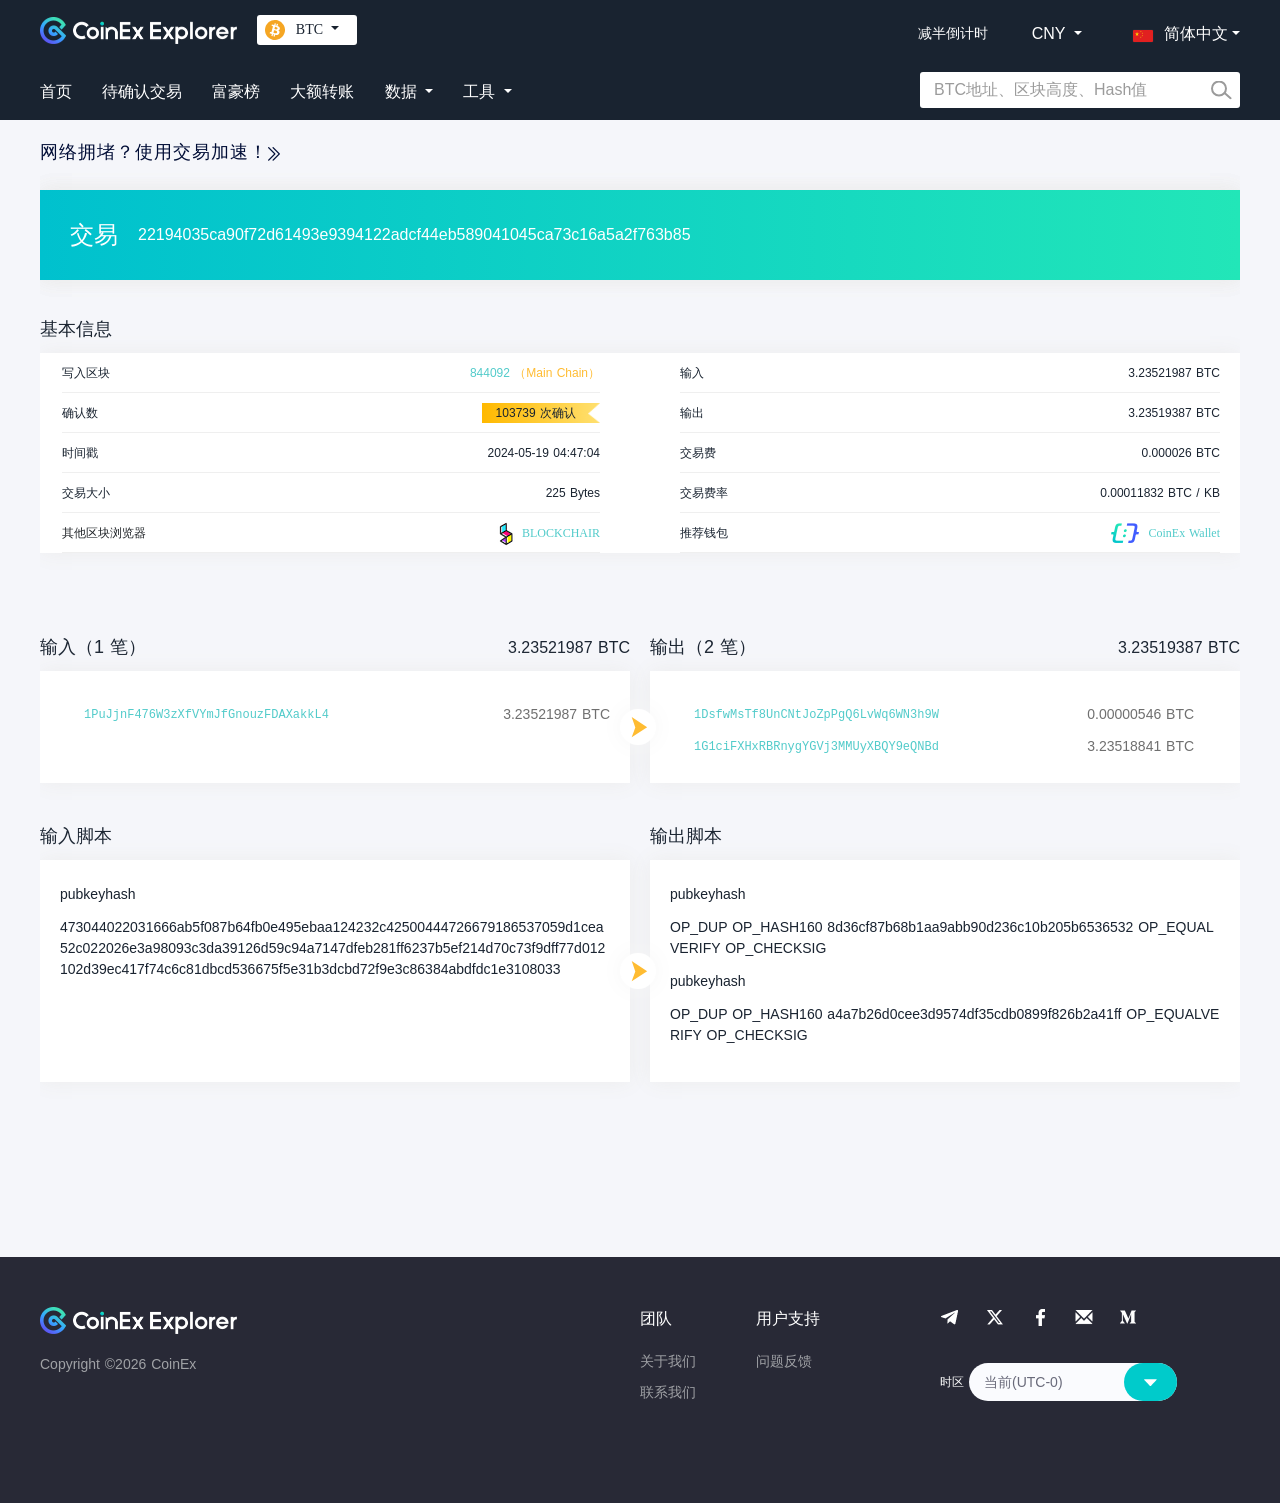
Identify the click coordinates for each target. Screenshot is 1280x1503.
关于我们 (668, 1361)
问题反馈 (784, 1361)
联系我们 (668, 1392)
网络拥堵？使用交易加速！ (160, 152)
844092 (490, 373)
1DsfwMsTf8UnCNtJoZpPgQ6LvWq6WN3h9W (816, 715)
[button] (1176, 30)
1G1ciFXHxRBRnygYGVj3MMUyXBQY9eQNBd (816, 747)
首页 (56, 91)
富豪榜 (236, 91)
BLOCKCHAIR (547, 534)
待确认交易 (142, 91)
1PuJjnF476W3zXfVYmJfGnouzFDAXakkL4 (206, 715)
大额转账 (322, 91)
